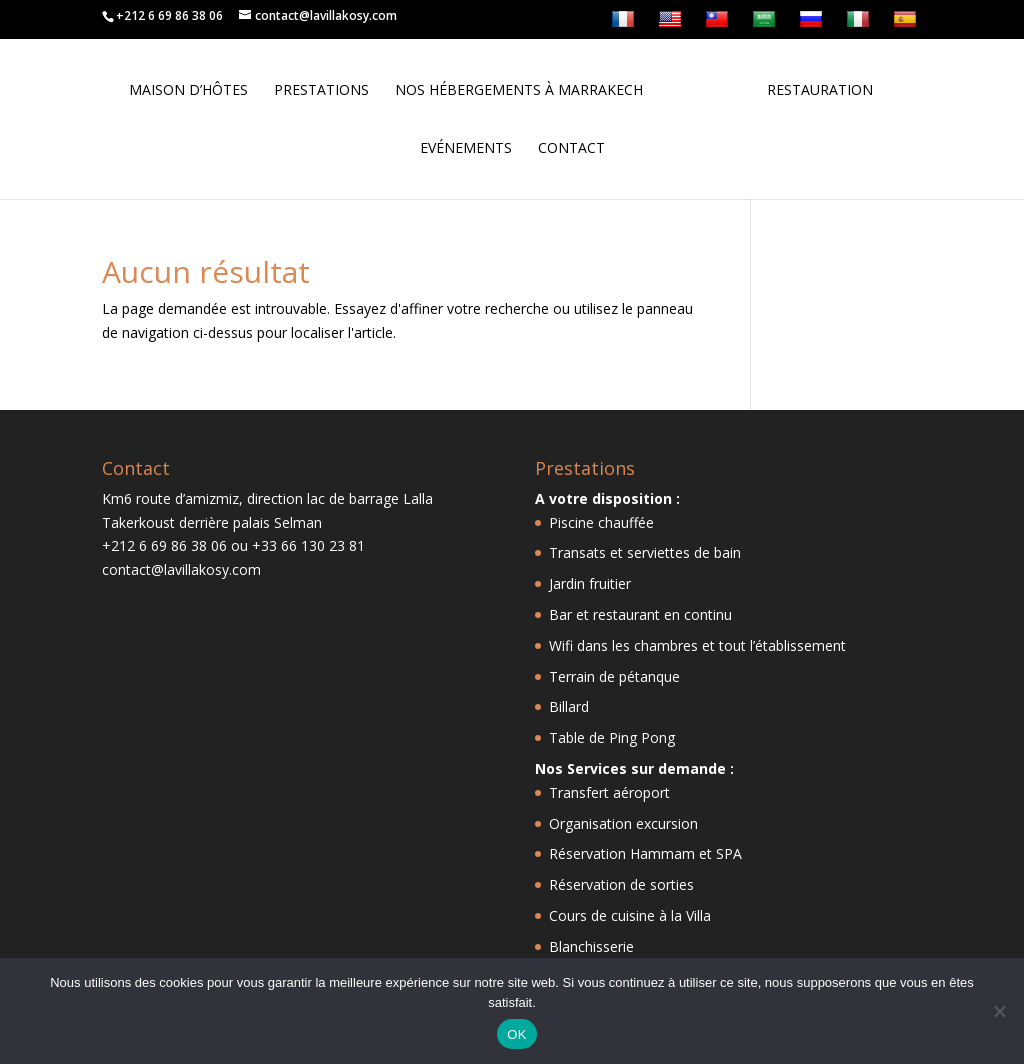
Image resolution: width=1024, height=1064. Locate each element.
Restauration (820, 91)
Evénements (466, 149)
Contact (571, 149)
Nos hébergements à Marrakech (519, 91)
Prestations (321, 91)
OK (516, 1034)
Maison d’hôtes (188, 91)
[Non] (999, 1011)
